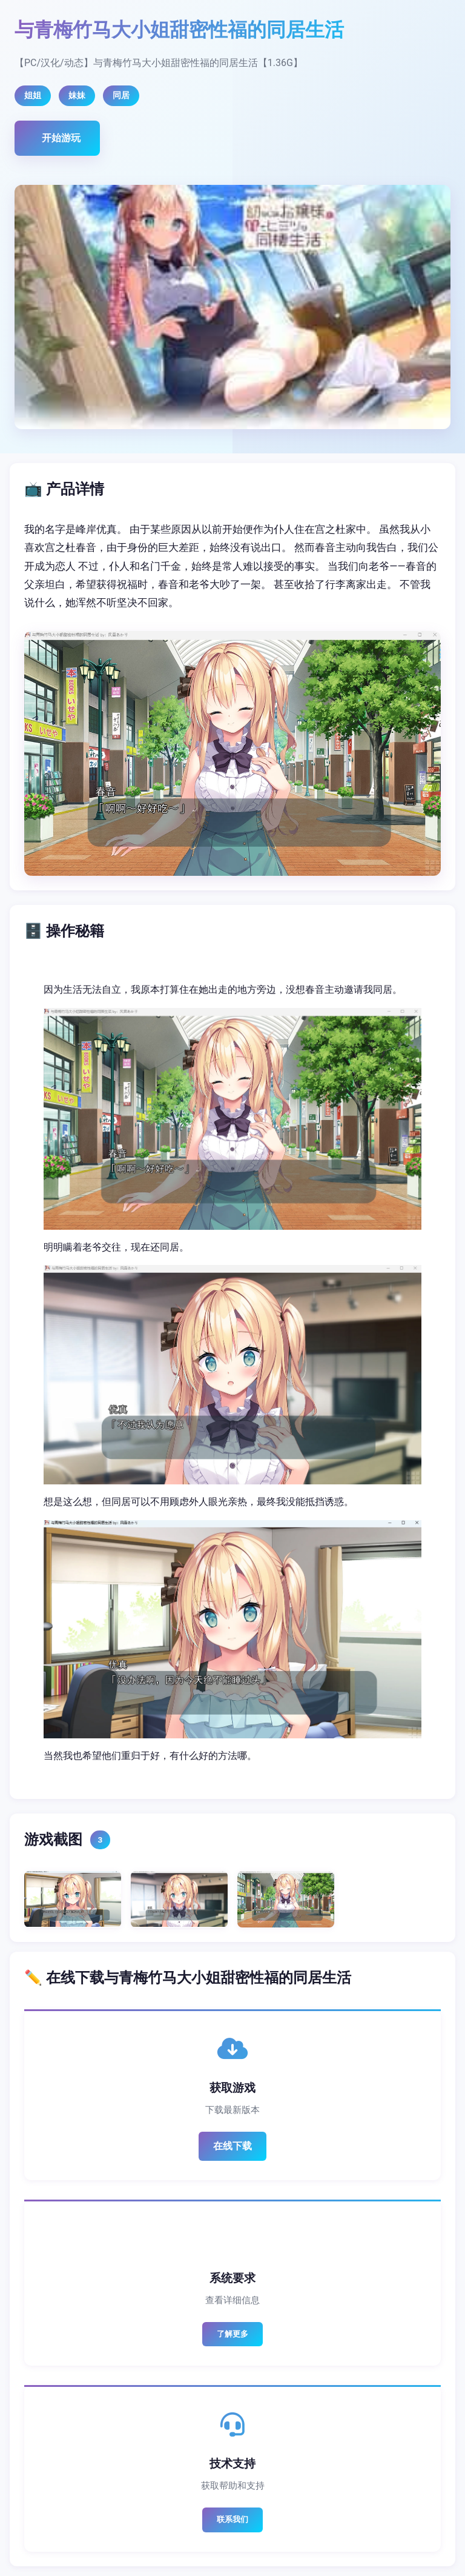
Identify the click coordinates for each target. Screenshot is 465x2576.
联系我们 (232, 2519)
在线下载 (232, 2146)
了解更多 (232, 2333)
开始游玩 (61, 138)
